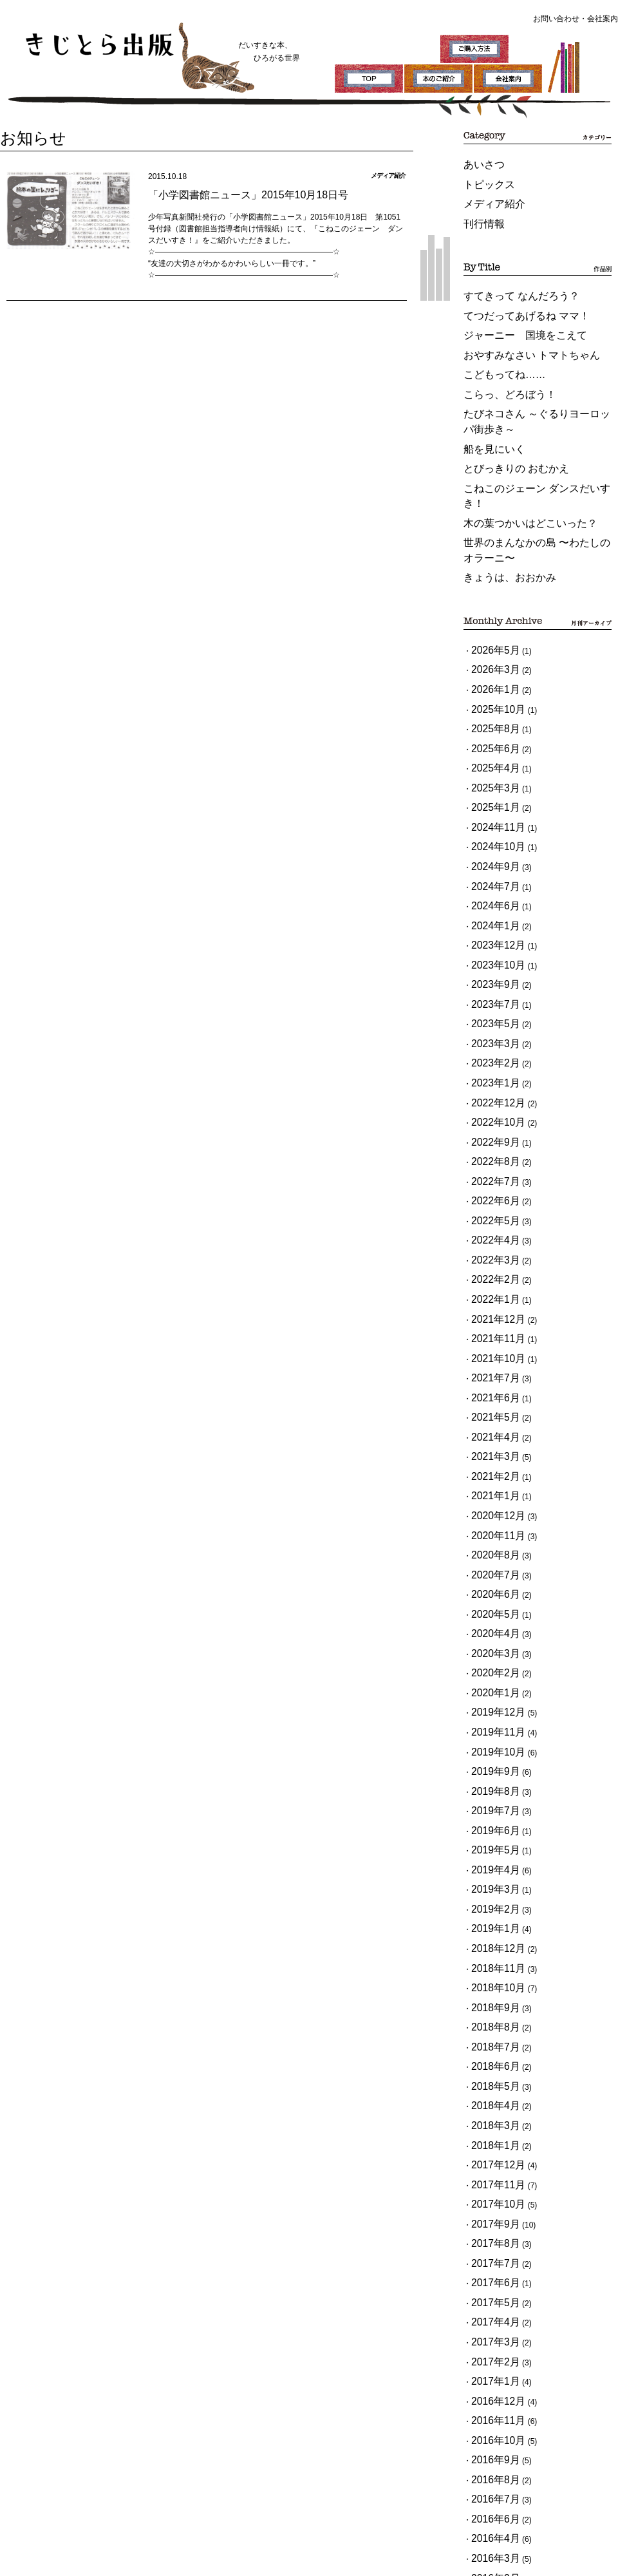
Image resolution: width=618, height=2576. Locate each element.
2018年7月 (489, 1708)
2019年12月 (491, 1434)
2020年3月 (489, 1386)
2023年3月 (489, 887)
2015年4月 (489, 2304)
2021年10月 (491, 1145)
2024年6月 (489, 774)
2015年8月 (489, 2239)
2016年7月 (489, 2078)
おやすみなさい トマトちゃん (515, 328)
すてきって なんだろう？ (507, 280)
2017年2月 (489, 1966)
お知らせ (23, 135)
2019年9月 (489, 1483)
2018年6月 (489, 1724)
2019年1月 (489, 1611)
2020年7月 (489, 1322)
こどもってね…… (494, 344)
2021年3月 (489, 1225)
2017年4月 (489, 1933)
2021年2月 (489, 1241)
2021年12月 (491, 1112)
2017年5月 (489, 1917)
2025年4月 (489, 662)
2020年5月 (489, 1354)
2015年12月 (491, 2175)
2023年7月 (489, 855)
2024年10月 (491, 726)
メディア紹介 (487, 195)
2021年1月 (489, 1257)
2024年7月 (489, 758)
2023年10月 (491, 823)
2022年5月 (489, 1032)
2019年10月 (491, 1467)
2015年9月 (489, 2223)
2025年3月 (489, 678)
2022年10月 (491, 951)
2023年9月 (489, 839)
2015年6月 (489, 2272)
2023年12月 (491, 806)
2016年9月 (489, 2046)
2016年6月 (489, 2094)
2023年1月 (489, 919)
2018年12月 (491, 1628)
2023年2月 (489, 903)
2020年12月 (491, 1273)
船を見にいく (487, 404)
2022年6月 (489, 1016)
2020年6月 (489, 1338)
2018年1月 (489, 1789)
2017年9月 (489, 1853)
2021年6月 (489, 1177)
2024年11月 (491, 710)
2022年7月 (489, 1000)
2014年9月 (489, 2368)
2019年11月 (491, 1450)
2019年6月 (489, 1531)
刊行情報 (479, 211)
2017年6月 (489, 1901)
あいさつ (479, 162)
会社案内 (602, 18)
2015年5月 (489, 2288)
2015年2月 (489, 2336)
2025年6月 (489, 645)
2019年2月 (489, 1595)
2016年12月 (491, 1998)
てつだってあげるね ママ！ (511, 296)
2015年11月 (491, 2191)
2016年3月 (489, 2127)
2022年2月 (489, 1080)
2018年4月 (489, 1756)
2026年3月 (489, 581)
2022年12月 (491, 935)
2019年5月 (489, 1547)
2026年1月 (489, 597)
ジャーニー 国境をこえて (510, 312)
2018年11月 (491, 1644)
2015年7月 (489, 2255)
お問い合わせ (556, 18)
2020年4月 (489, 1370)
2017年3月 (489, 1950)
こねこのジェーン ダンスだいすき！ (526, 436)
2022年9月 (489, 967)
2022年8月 (489, 984)
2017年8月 (489, 1869)
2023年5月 (489, 871)
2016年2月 (489, 2143)
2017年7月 (489, 1885)
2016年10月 (491, 2030)
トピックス (483, 179)
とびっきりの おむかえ (503, 420)
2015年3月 (489, 2320)
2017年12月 (491, 1805)
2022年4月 (489, 1048)
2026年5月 (489, 565)
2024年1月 (489, 790)
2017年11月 (491, 1821)
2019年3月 (489, 1579)
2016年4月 (489, 2111)
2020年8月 (489, 1306)
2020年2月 (489, 1402)
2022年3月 (489, 1064)
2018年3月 (489, 1772)
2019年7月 (489, 1515)
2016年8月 (489, 2062)
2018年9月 (489, 1676)
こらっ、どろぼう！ (498, 360)
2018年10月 (491, 1660)
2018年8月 (489, 1692)
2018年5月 (489, 1740)
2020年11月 (491, 1289)
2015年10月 (491, 2207)
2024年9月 (489, 742)
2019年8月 (489, 1499)
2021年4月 (489, 1209)
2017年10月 (491, 1837)
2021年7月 (489, 1161)
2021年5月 (489, 1193)
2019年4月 (489, 1563)
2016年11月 (491, 2014)
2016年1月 (489, 2159)
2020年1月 (489, 1418)
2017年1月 (489, 1982)
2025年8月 (489, 629)
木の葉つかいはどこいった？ (514, 452)
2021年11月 (491, 1128)
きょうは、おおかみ (498, 496)
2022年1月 (489, 1096)
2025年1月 (489, 694)
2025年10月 (491, 613)
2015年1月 (489, 2352)
